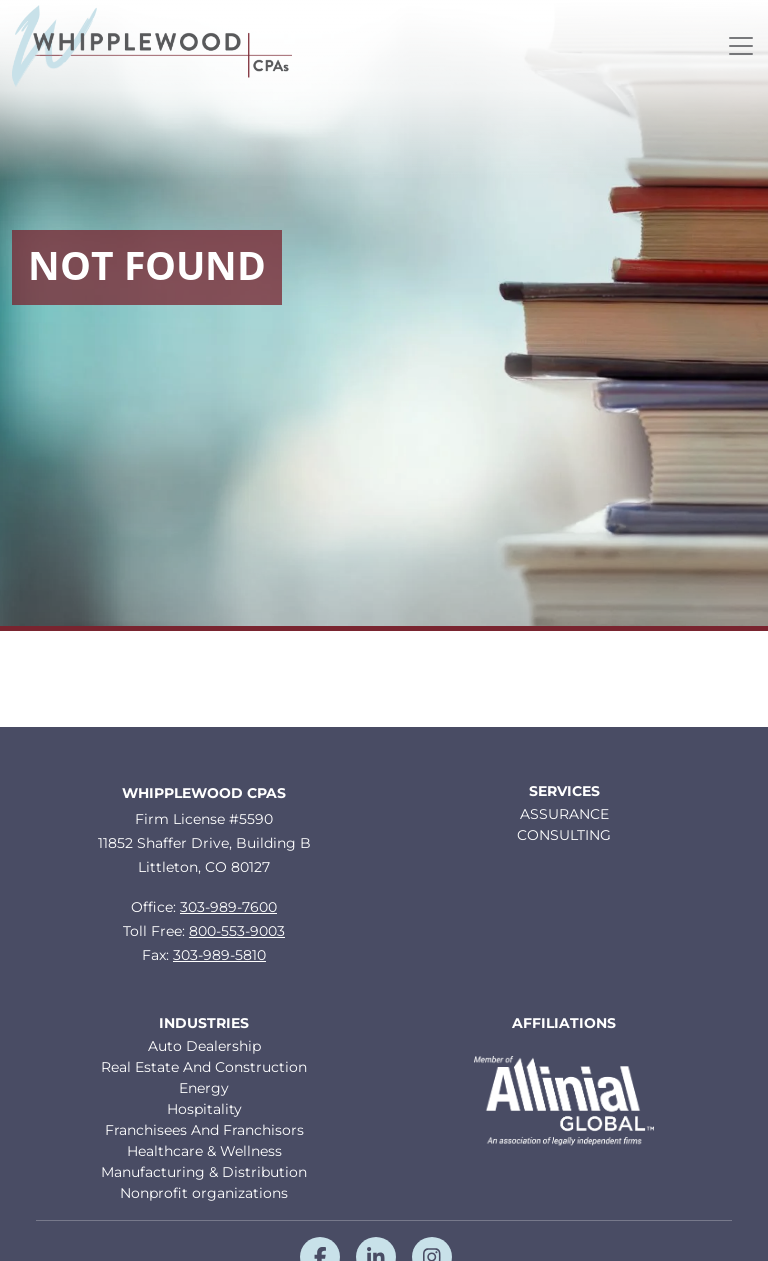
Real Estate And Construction (204, 1067)
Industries (204, 1023)
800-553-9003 (237, 931)
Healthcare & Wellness (204, 1151)
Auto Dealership (204, 1046)
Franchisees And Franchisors (204, 1130)
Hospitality (204, 1109)
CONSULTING (564, 835)
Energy (204, 1088)
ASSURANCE (564, 814)
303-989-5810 (219, 955)
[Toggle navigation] (741, 46)
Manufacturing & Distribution (204, 1172)
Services (564, 791)
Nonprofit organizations (204, 1193)
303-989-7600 (228, 907)
